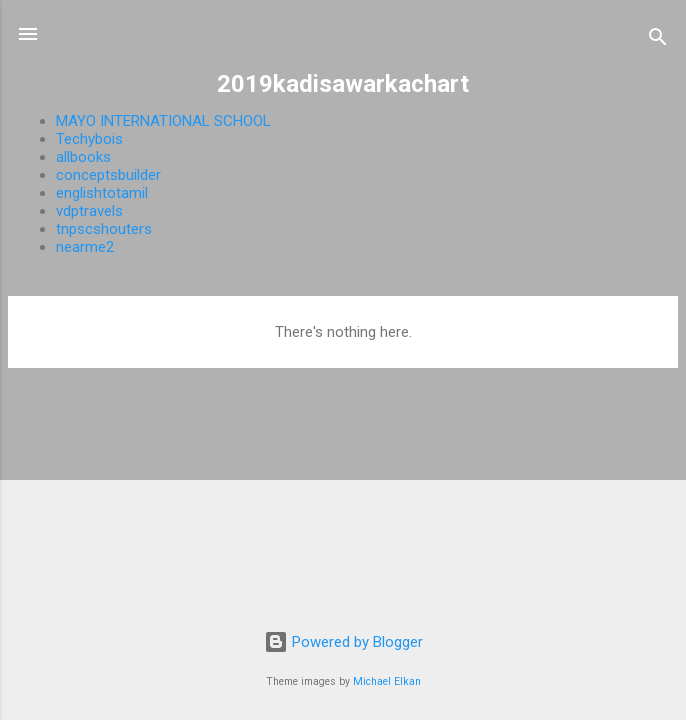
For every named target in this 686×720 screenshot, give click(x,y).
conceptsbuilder (108, 175)
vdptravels (89, 211)
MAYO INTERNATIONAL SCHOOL (163, 121)
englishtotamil (102, 193)
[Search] (658, 40)
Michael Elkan (387, 681)
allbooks (83, 157)
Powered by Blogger (343, 642)
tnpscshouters (104, 229)
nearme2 (85, 247)
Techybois (89, 139)
